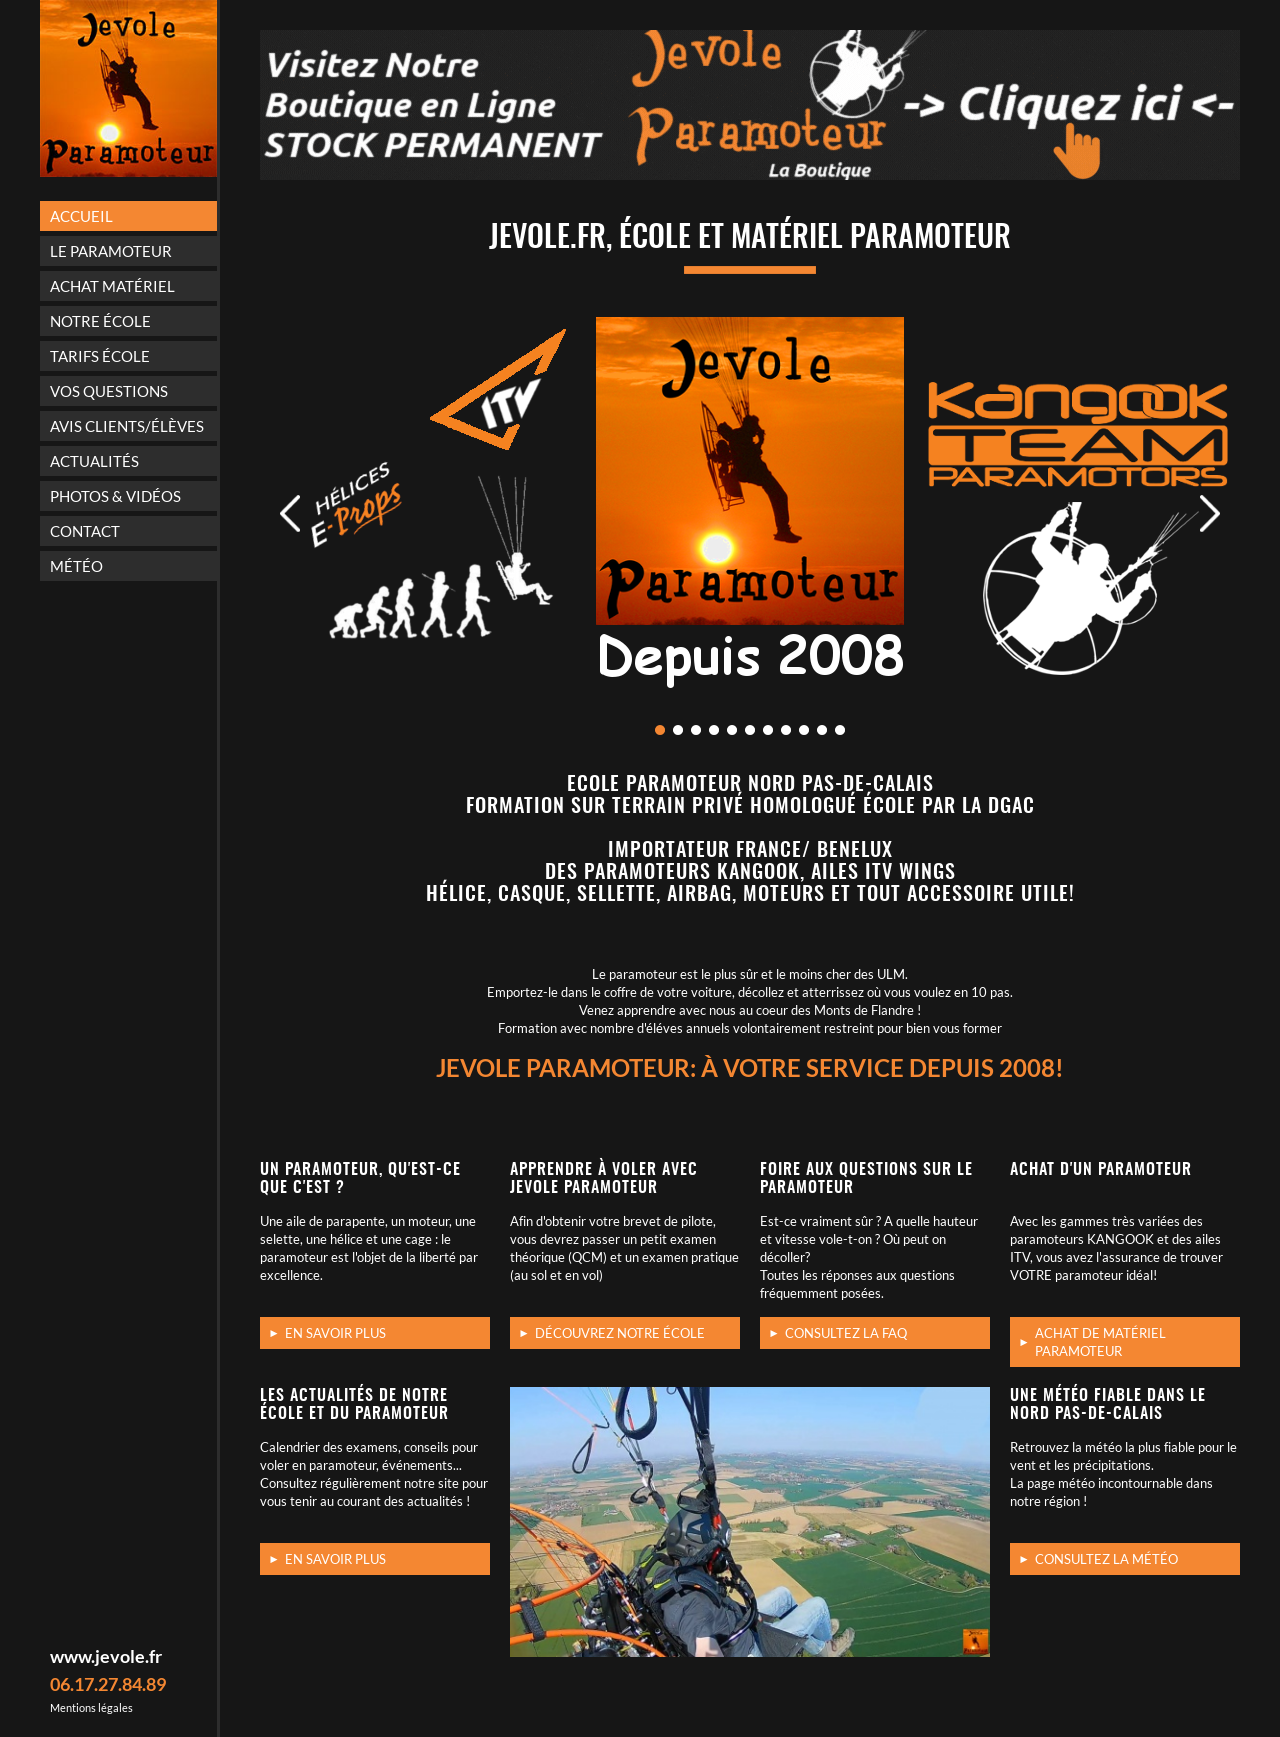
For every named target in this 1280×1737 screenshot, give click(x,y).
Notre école (100, 321)
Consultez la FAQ (846, 1333)
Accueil (81, 216)
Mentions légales (91, 1707)
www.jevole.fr (106, 1656)
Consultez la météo (1106, 1559)
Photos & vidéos (115, 496)
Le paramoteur (111, 251)
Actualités (94, 461)
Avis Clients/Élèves (127, 426)
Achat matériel (112, 286)
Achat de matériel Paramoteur (1100, 1342)
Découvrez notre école (620, 1333)
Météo (76, 566)
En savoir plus (335, 1333)
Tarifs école (100, 356)
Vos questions (109, 391)
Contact (85, 531)
